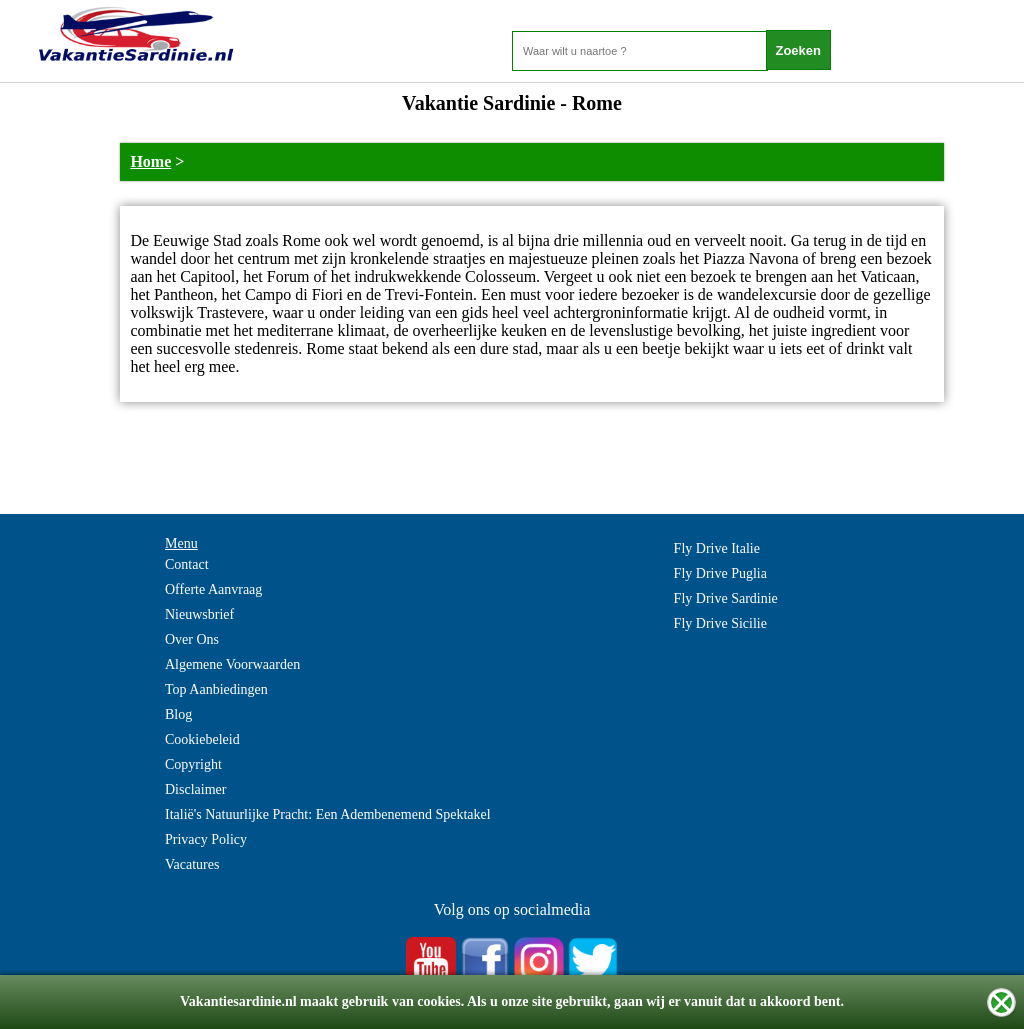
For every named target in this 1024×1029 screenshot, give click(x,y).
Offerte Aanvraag (213, 589)
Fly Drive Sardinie (726, 598)
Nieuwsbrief (199, 614)
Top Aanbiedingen (216, 689)
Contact (187, 564)
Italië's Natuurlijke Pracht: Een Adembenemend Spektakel (328, 814)
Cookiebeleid (202, 739)
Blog (178, 714)
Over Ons (192, 639)
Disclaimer (195, 789)
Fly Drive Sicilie (720, 623)
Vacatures (192, 864)
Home (150, 161)
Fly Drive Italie (717, 548)
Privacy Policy (206, 839)
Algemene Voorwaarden (232, 664)
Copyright (193, 764)
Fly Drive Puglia (720, 573)
